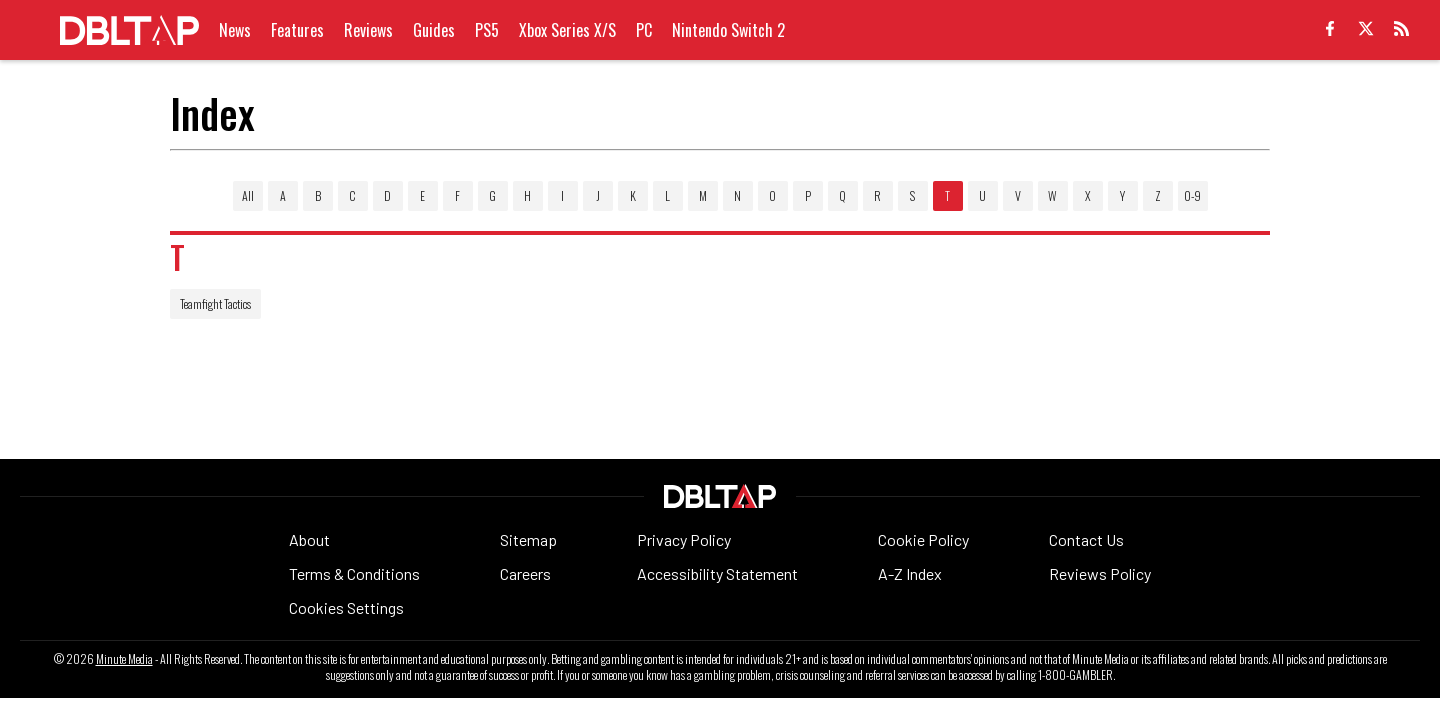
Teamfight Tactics (215, 303)
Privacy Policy (684, 539)
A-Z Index (910, 573)
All (248, 195)
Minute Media (124, 659)
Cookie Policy (923, 539)
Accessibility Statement (717, 573)
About (309, 539)
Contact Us (1086, 539)
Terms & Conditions (354, 573)
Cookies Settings (346, 607)
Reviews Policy (1100, 573)
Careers (525, 573)
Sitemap (528, 539)
